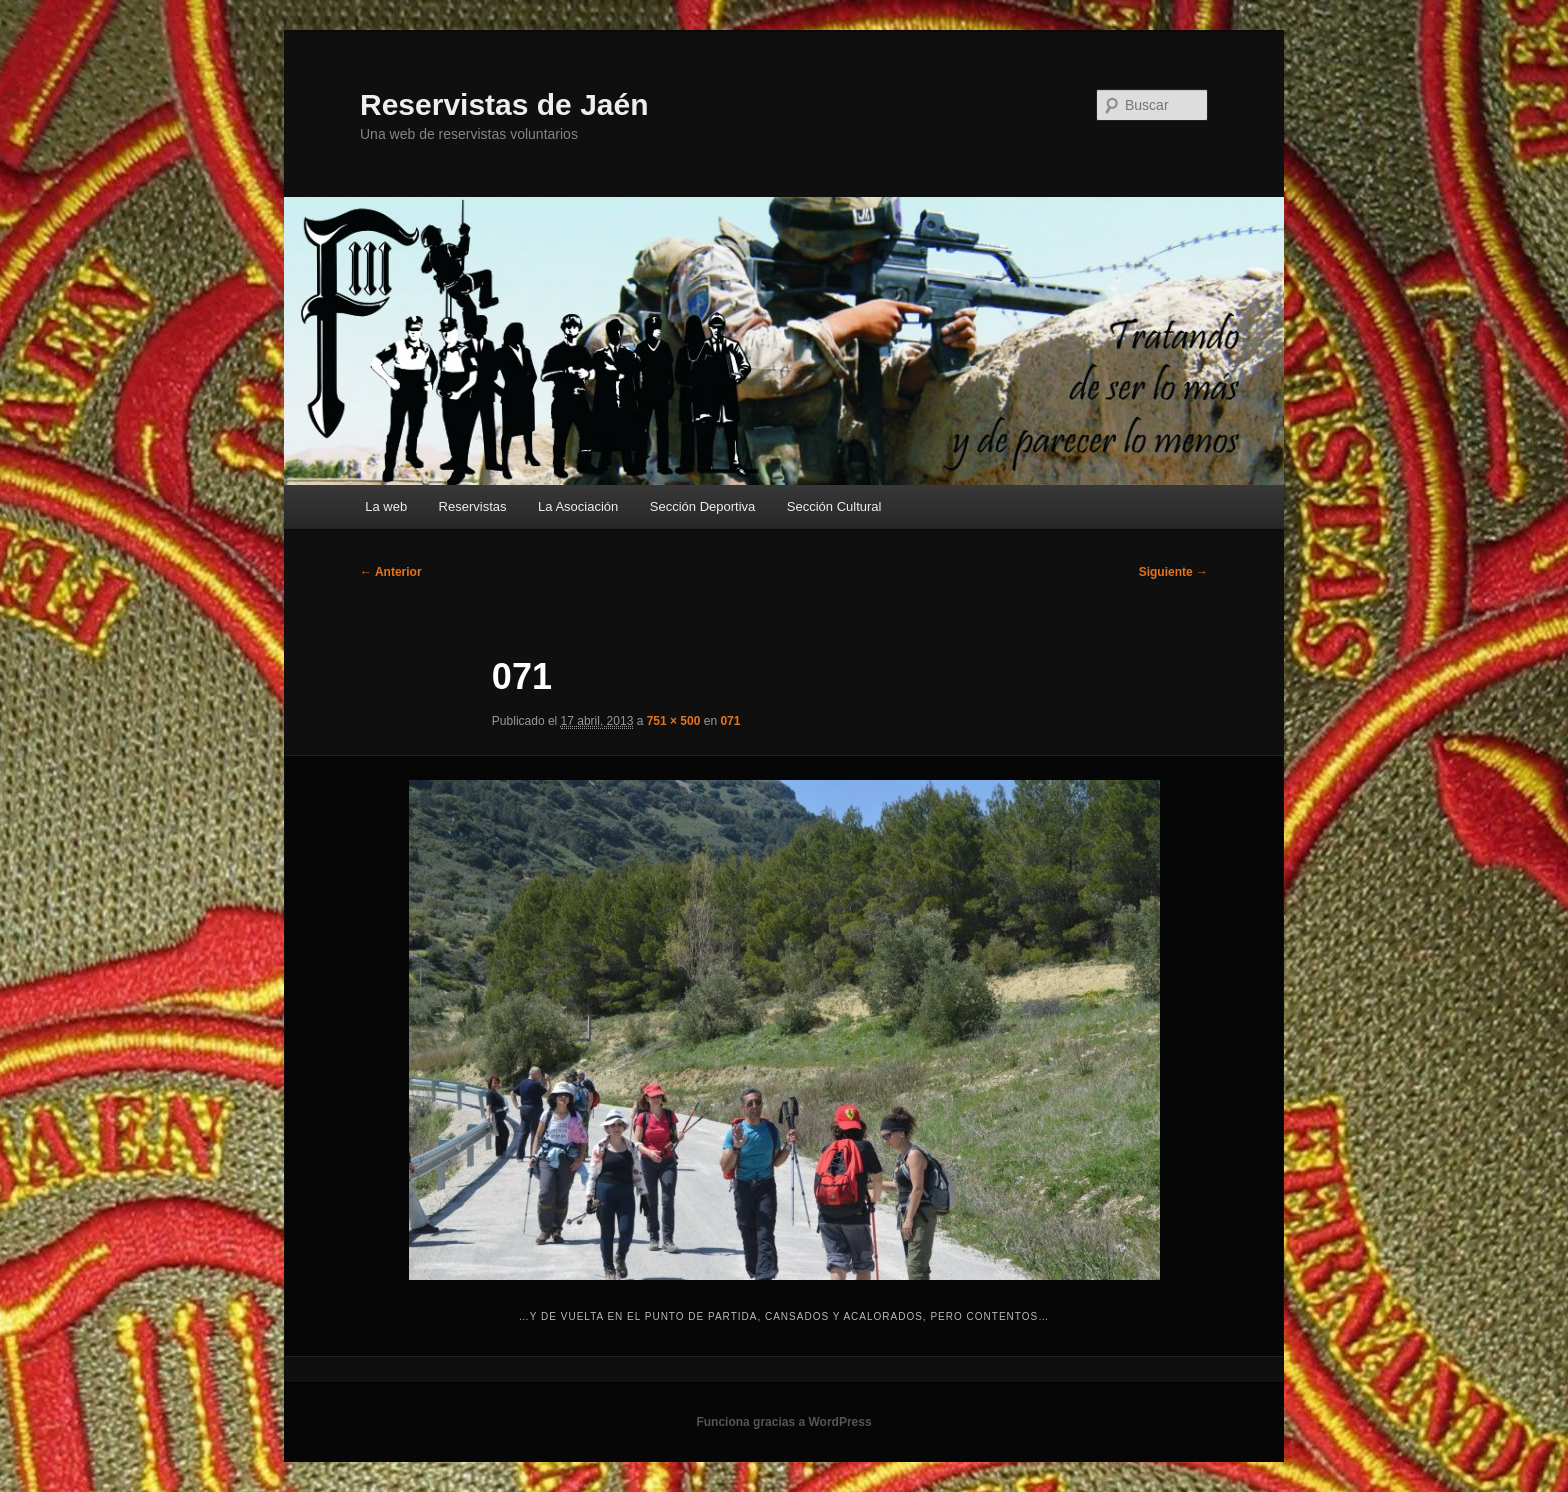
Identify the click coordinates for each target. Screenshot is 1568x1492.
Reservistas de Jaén (504, 104)
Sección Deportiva (703, 506)
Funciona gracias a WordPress (783, 1422)
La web (386, 506)
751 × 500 (674, 721)
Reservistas (473, 506)
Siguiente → (1173, 572)
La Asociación (578, 506)
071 (730, 721)
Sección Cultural (834, 506)
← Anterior (391, 572)
